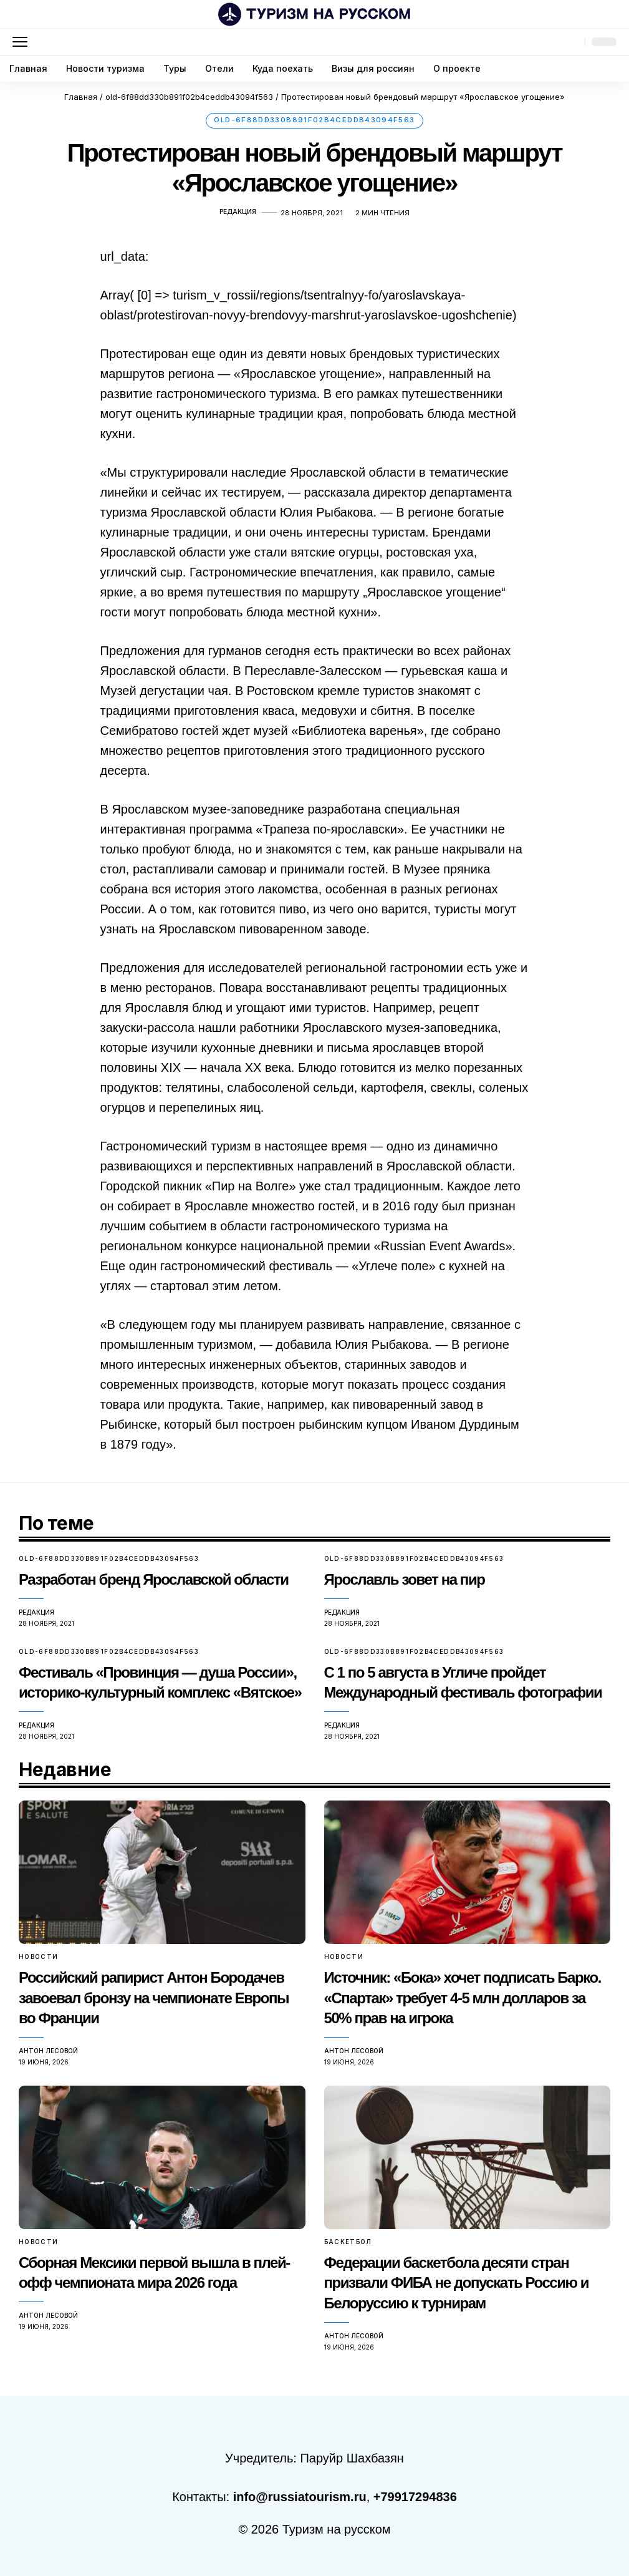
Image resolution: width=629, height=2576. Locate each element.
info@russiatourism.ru (300, 2494)
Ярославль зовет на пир (404, 1584)
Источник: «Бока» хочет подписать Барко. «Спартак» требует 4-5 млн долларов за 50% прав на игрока (462, 1999)
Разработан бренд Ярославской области (154, 1584)
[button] (23, 42)
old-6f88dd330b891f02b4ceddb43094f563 (314, 122)
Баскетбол (348, 2241)
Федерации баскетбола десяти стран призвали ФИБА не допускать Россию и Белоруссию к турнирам (456, 2281)
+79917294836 (415, 2494)
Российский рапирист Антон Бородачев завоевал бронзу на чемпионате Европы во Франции (154, 1999)
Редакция (238, 217)
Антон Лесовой (48, 2050)
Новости (39, 1959)
